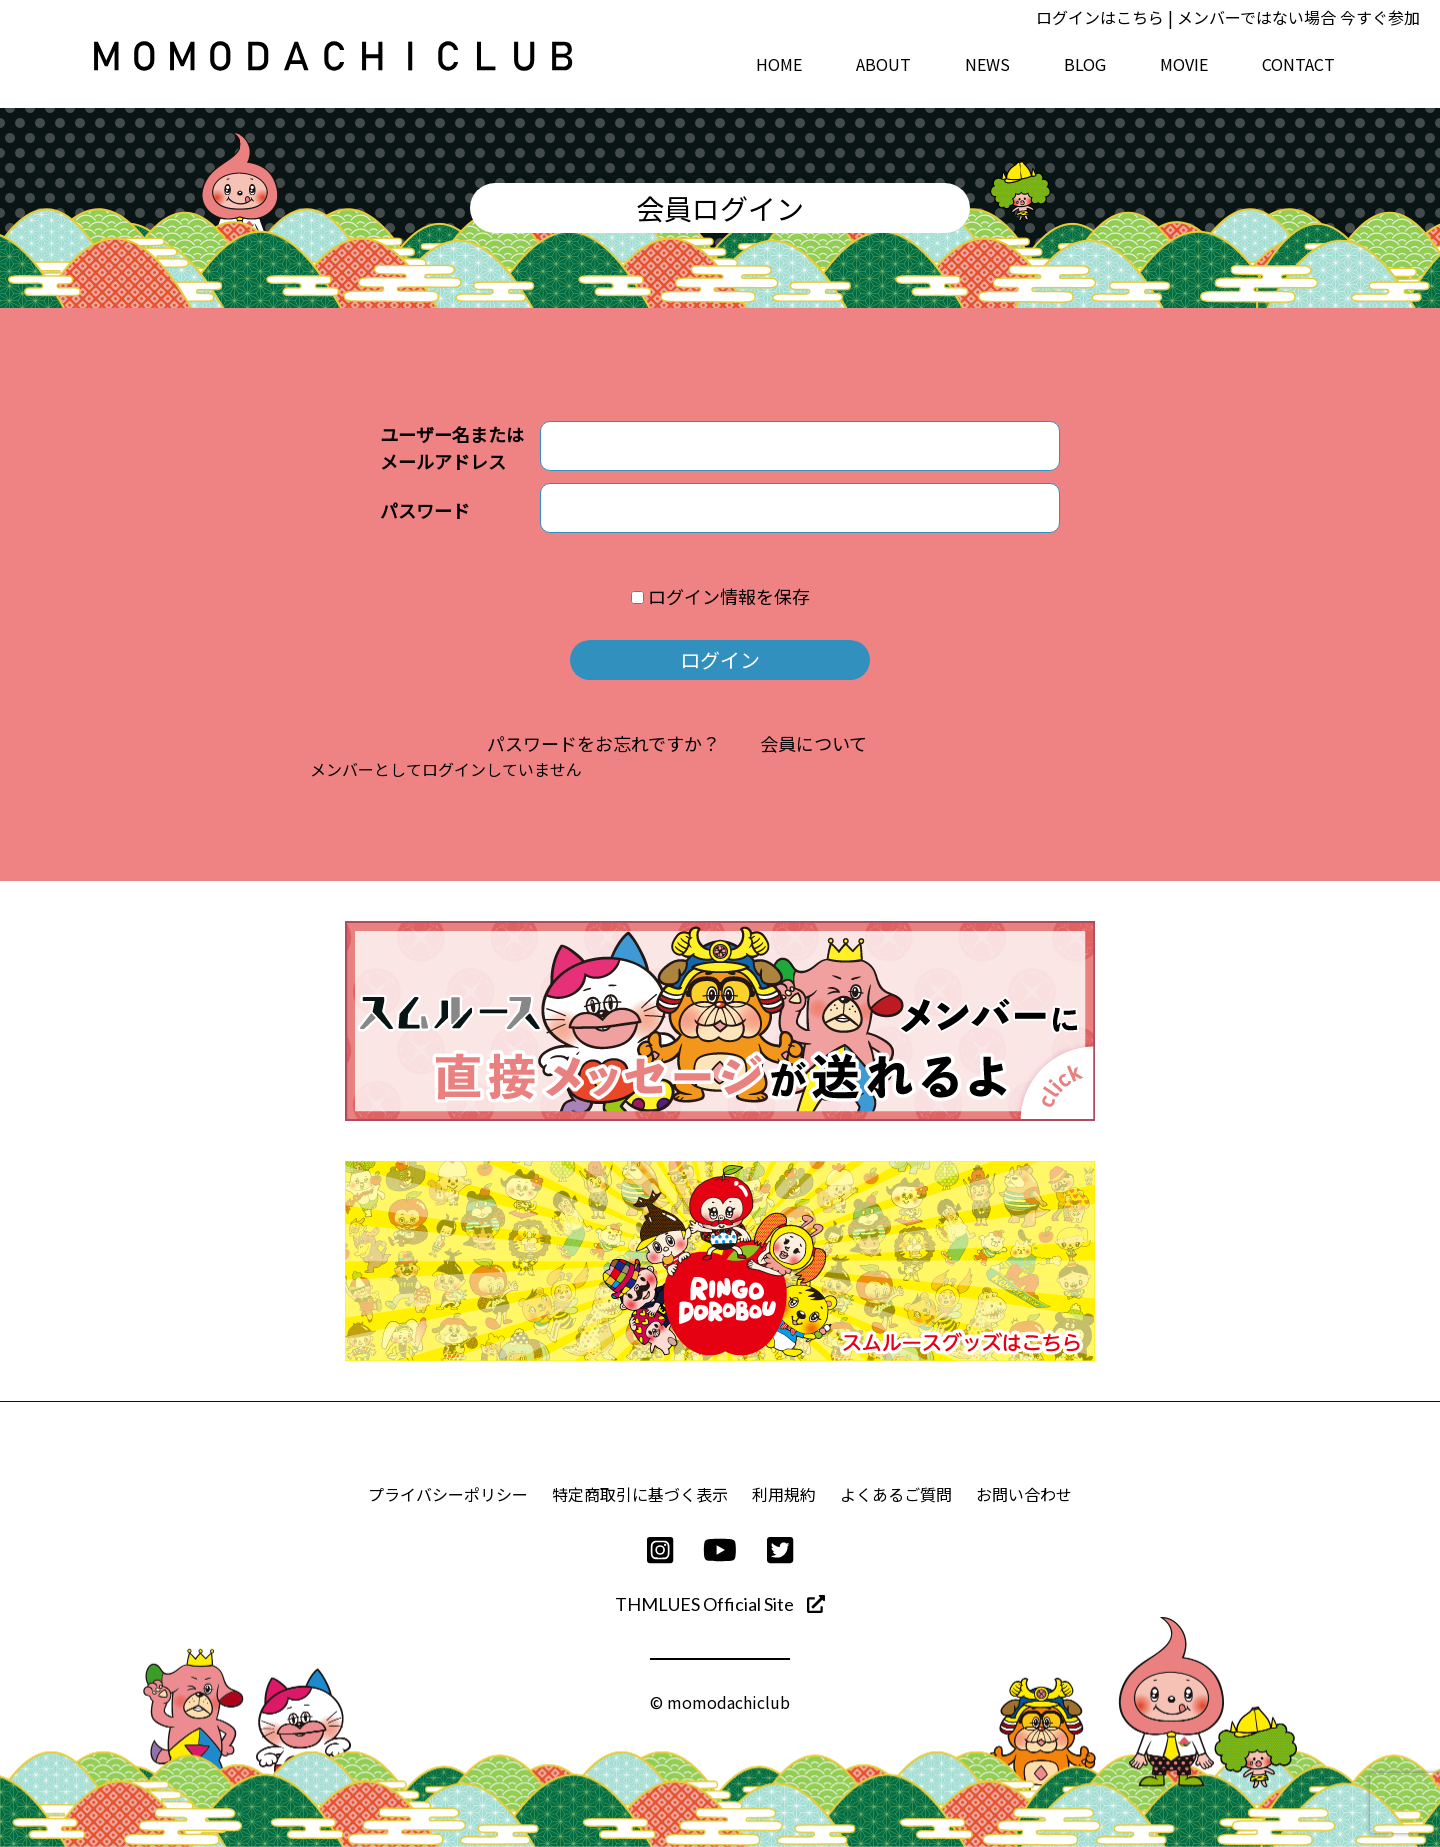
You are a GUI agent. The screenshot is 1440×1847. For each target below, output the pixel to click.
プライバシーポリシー (448, 1494)
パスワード (425, 510)
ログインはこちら (1100, 17)
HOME (779, 64)
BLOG (1085, 64)
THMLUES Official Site (720, 1604)
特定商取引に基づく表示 (640, 1494)
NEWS (987, 64)
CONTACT (1298, 64)
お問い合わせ (1024, 1494)
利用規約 (784, 1494)
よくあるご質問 (896, 1494)
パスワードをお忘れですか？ (603, 743)
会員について (813, 743)
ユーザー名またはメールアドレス (452, 447)
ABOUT (883, 64)
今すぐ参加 (1380, 17)
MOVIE (1184, 64)
